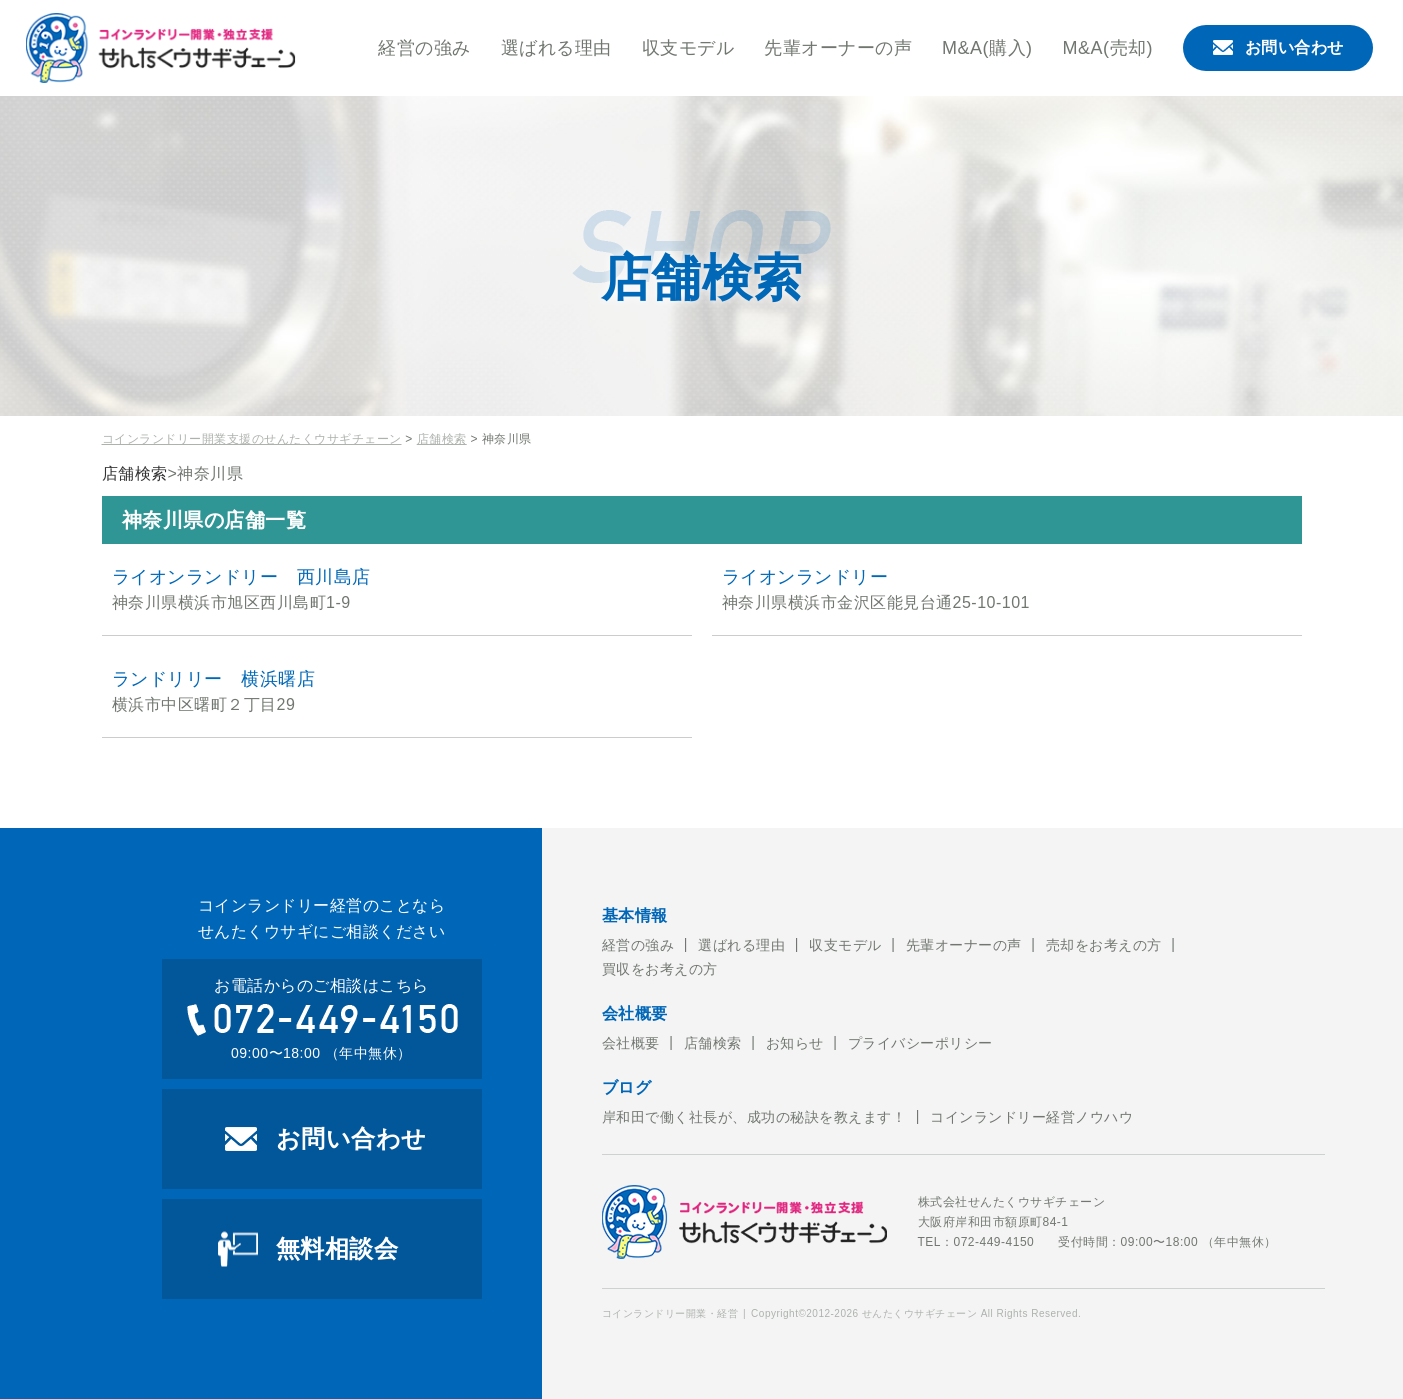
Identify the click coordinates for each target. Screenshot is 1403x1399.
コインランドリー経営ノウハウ (1031, 1117)
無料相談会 (337, 1248)
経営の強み (424, 48)
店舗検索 (442, 439)
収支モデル (688, 48)
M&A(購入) (987, 48)
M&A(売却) (1108, 48)
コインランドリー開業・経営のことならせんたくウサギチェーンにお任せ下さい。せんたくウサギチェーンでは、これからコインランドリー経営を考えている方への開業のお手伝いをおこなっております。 (161, 48)
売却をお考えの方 (1104, 945)
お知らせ (795, 1043)
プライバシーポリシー (920, 1043)
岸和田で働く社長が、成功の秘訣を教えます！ (754, 1117)
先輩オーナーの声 (838, 48)
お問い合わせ (1278, 47)
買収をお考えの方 (660, 969)
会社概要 (631, 1043)
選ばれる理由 (556, 48)
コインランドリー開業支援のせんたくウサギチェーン (252, 439)
